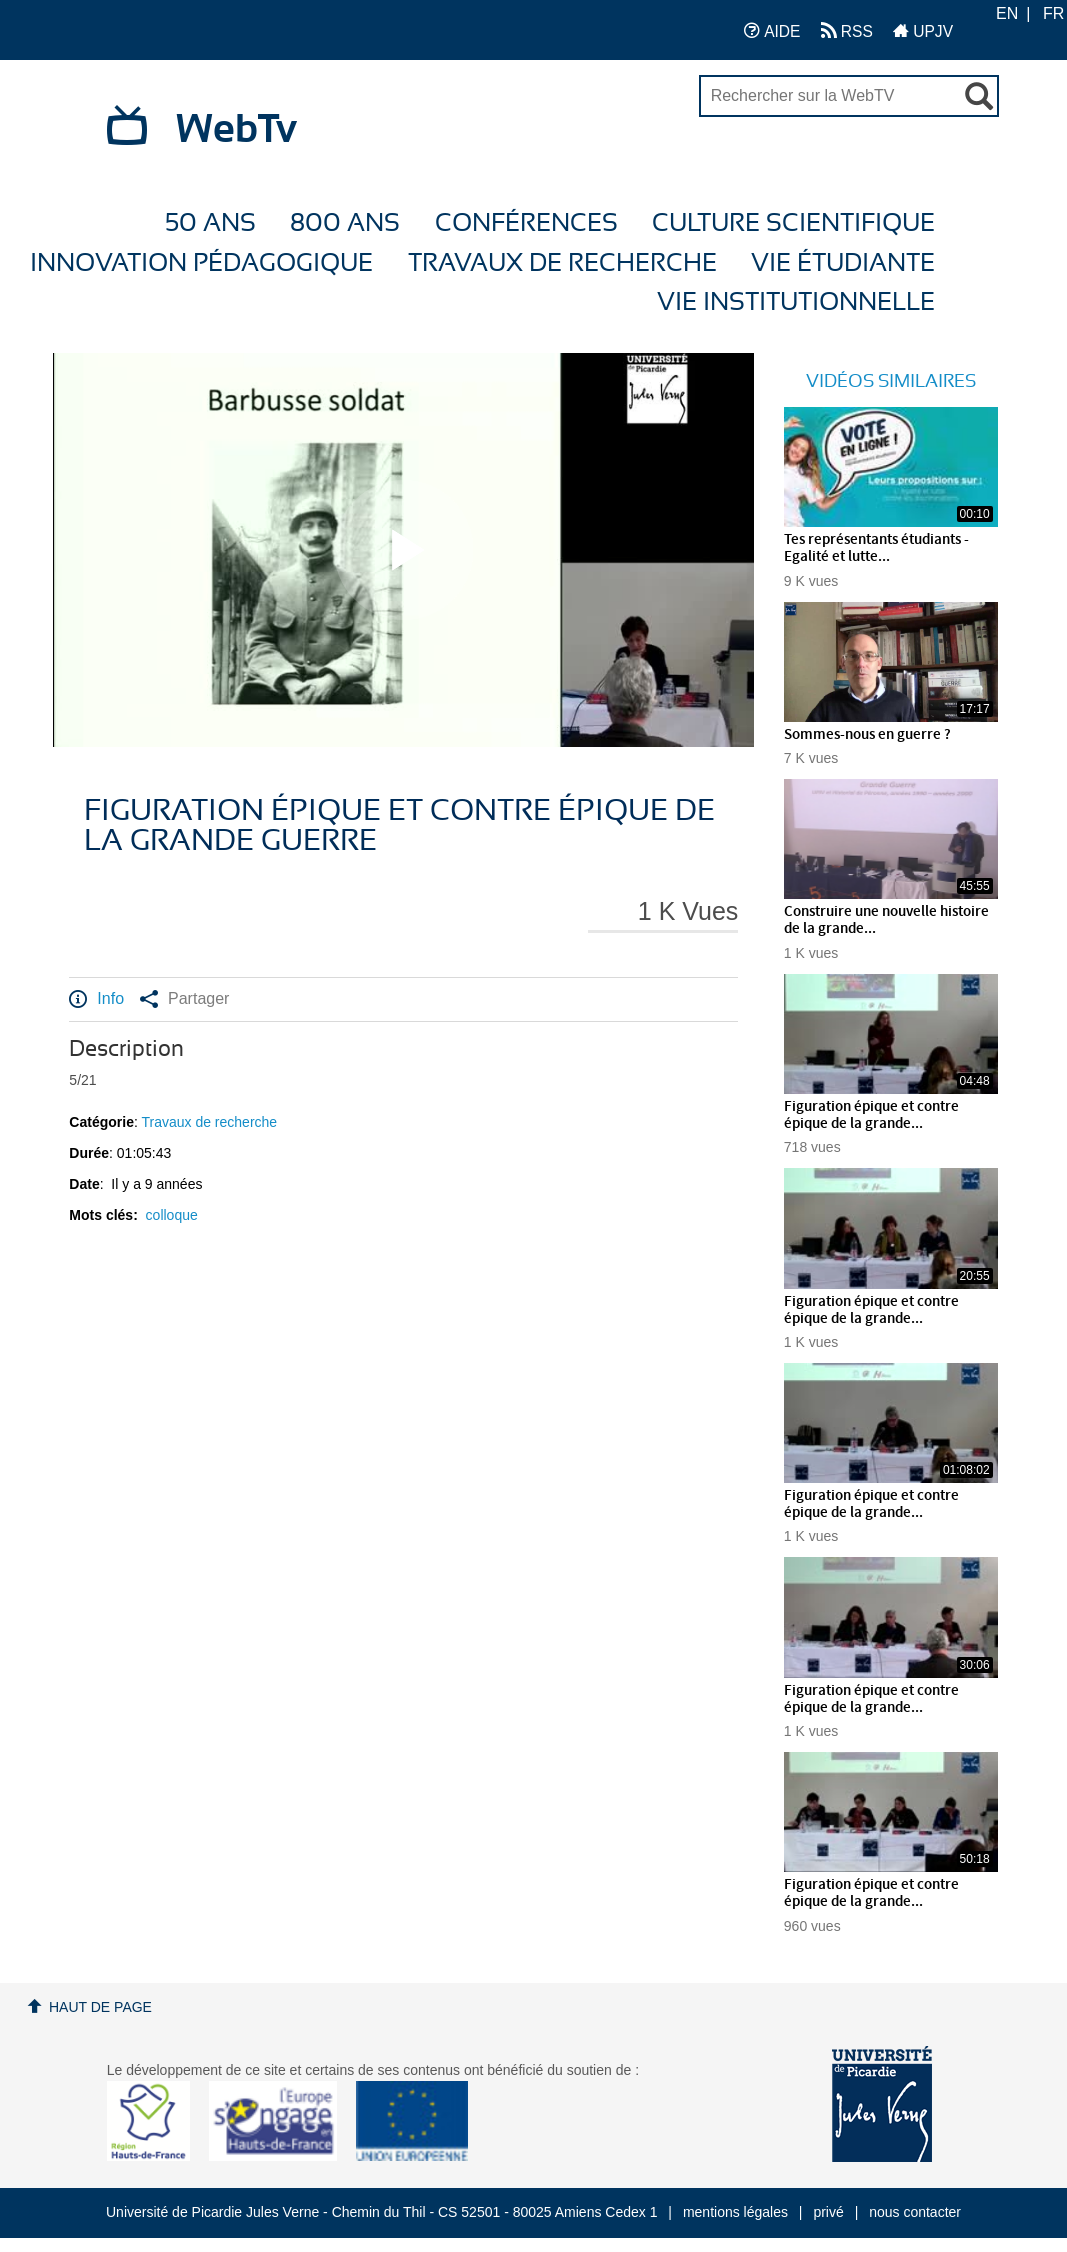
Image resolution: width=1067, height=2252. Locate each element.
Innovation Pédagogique (201, 263)
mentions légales (735, 2212)
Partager (184, 999)
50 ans (210, 223)
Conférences (526, 223)
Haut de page (100, 2007)
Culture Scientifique (793, 223)
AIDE (772, 30)
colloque (172, 1215)
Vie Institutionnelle (796, 302)
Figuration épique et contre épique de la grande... (871, 1115)
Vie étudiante (843, 263)
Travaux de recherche (562, 263)
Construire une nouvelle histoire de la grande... (886, 920)
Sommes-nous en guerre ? (867, 735)
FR (1053, 13)
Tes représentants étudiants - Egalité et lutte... (876, 548)
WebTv (236, 130)
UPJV (923, 30)
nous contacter (915, 2212)
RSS (847, 30)
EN (1007, 13)
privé (828, 2212)
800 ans (345, 223)
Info (96, 999)
